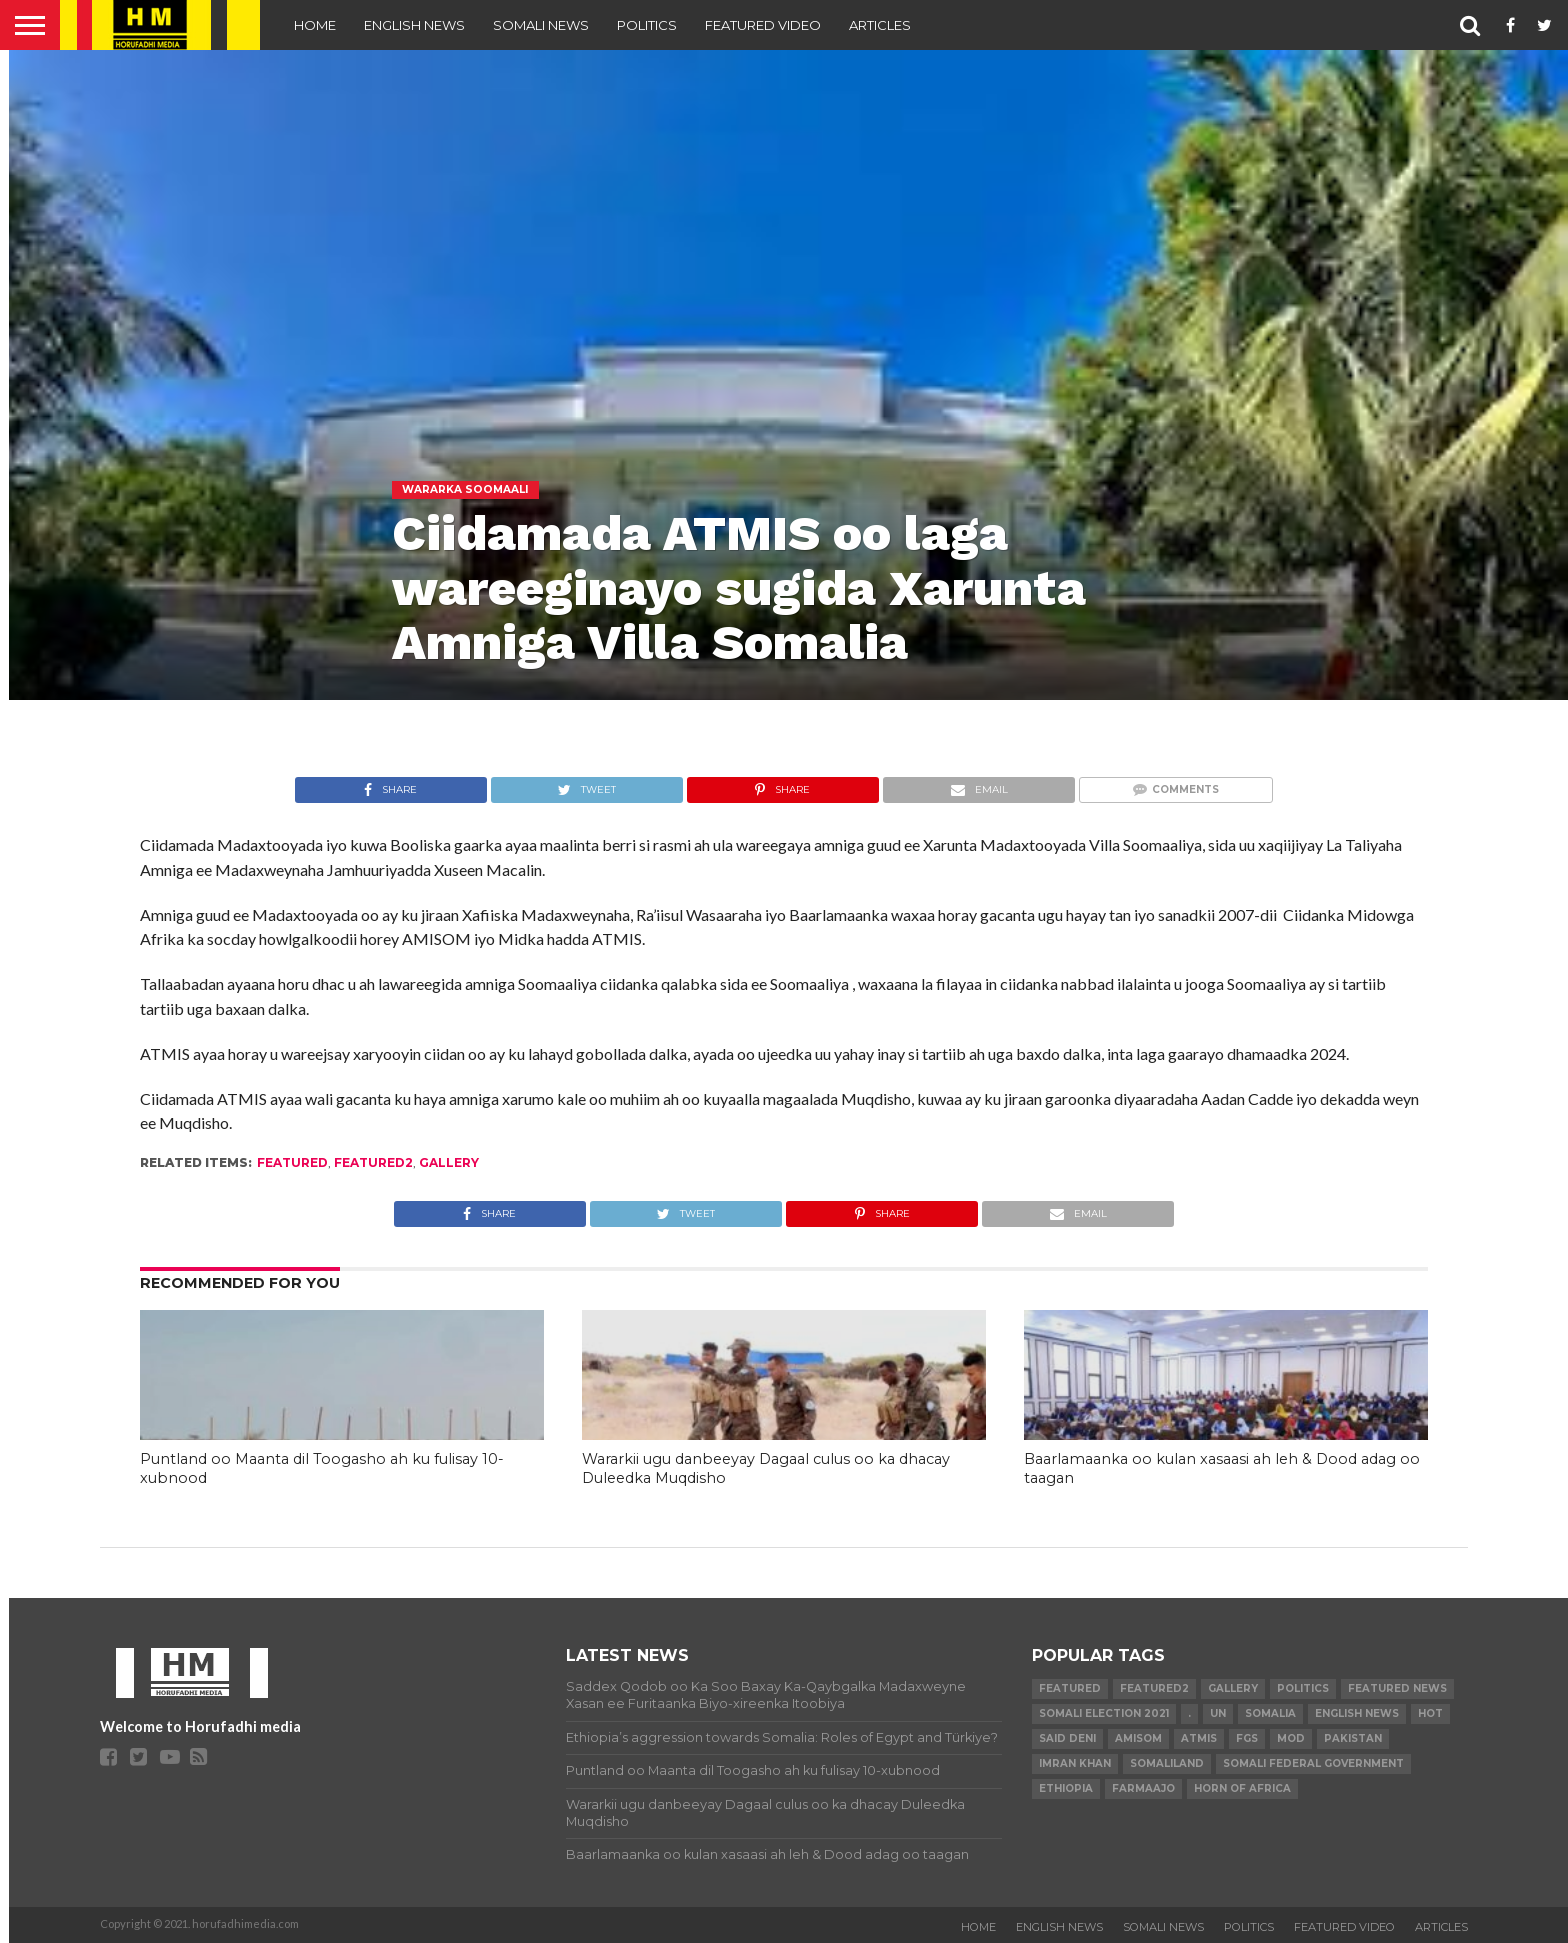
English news (1357, 1713)
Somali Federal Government (1313, 1763)
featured (292, 1162)
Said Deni (1067, 1738)
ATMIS (1199, 1738)
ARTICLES (880, 25)
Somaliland (1167, 1763)
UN (1218, 1713)
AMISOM (1138, 1738)
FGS (1247, 1738)
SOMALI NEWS (541, 25)
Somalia (1270, 1713)
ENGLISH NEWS (414, 25)
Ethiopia (1066, 1788)
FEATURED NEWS (1397, 1688)
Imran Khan (1075, 1763)
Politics (1303, 1688)
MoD (1291, 1738)
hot (1430, 1713)
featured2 (373, 1162)
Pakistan (1353, 1738)
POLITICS (647, 25)
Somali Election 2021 (1104, 1713)
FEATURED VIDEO (763, 25)
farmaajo (1143, 1788)
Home (315, 25)
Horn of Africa (1242, 1788)
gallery (449, 1162)
